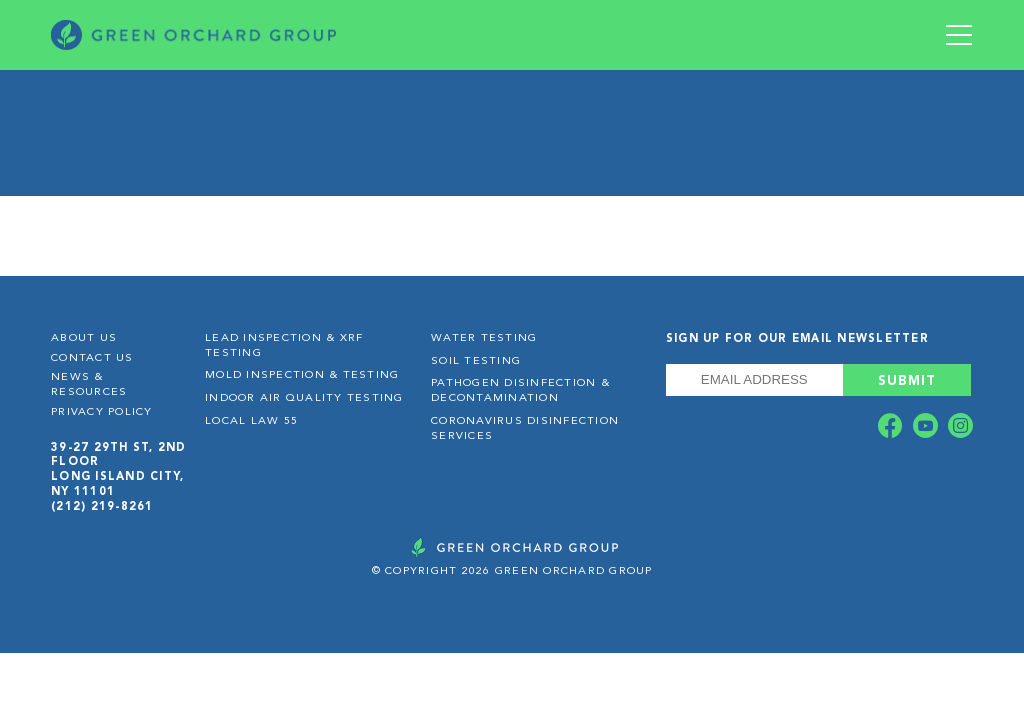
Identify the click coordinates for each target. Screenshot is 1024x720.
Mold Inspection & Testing (302, 375)
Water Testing (484, 338)
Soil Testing (476, 361)
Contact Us (92, 358)
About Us (84, 338)
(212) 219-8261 (102, 506)
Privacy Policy (102, 412)
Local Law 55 (251, 421)
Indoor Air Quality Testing (304, 398)
